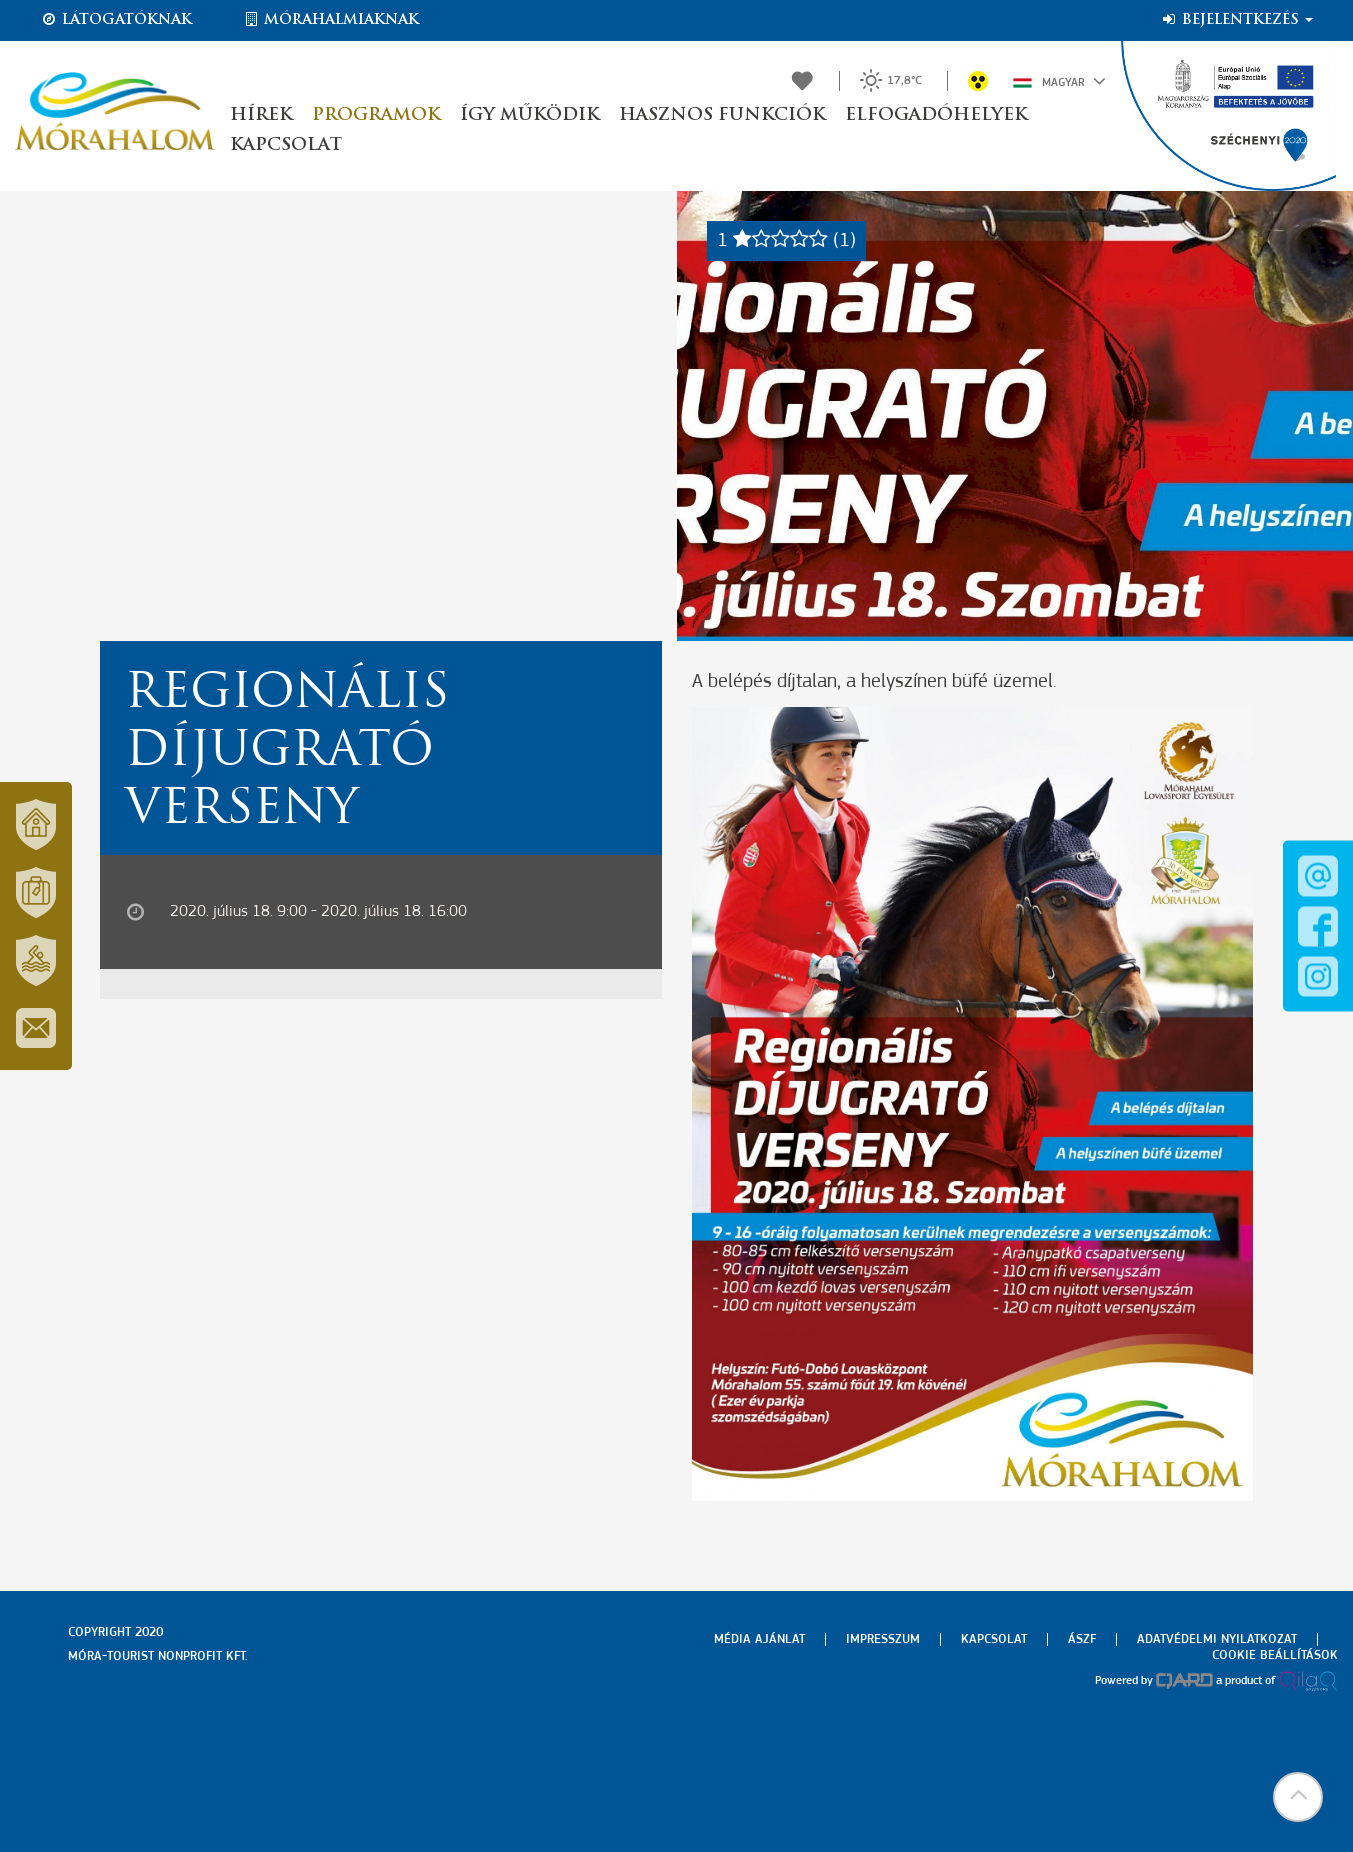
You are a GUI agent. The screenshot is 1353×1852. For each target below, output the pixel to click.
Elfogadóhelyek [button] (936, 115)
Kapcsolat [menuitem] (994, 1639)
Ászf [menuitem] (1082, 1639)
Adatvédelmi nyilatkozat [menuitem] (1217, 1639)
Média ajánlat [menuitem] (759, 1639)
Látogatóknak (116, 20)
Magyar (1059, 81)
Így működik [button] (529, 115)
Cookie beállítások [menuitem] (1275, 1655)
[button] (1298, 1797)
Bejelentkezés (1236, 20)
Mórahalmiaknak (330, 20)
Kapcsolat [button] (286, 145)
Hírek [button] (261, 115)
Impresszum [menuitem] (883, 1639)
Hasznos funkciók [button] (722, 115)
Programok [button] (376, 115)
